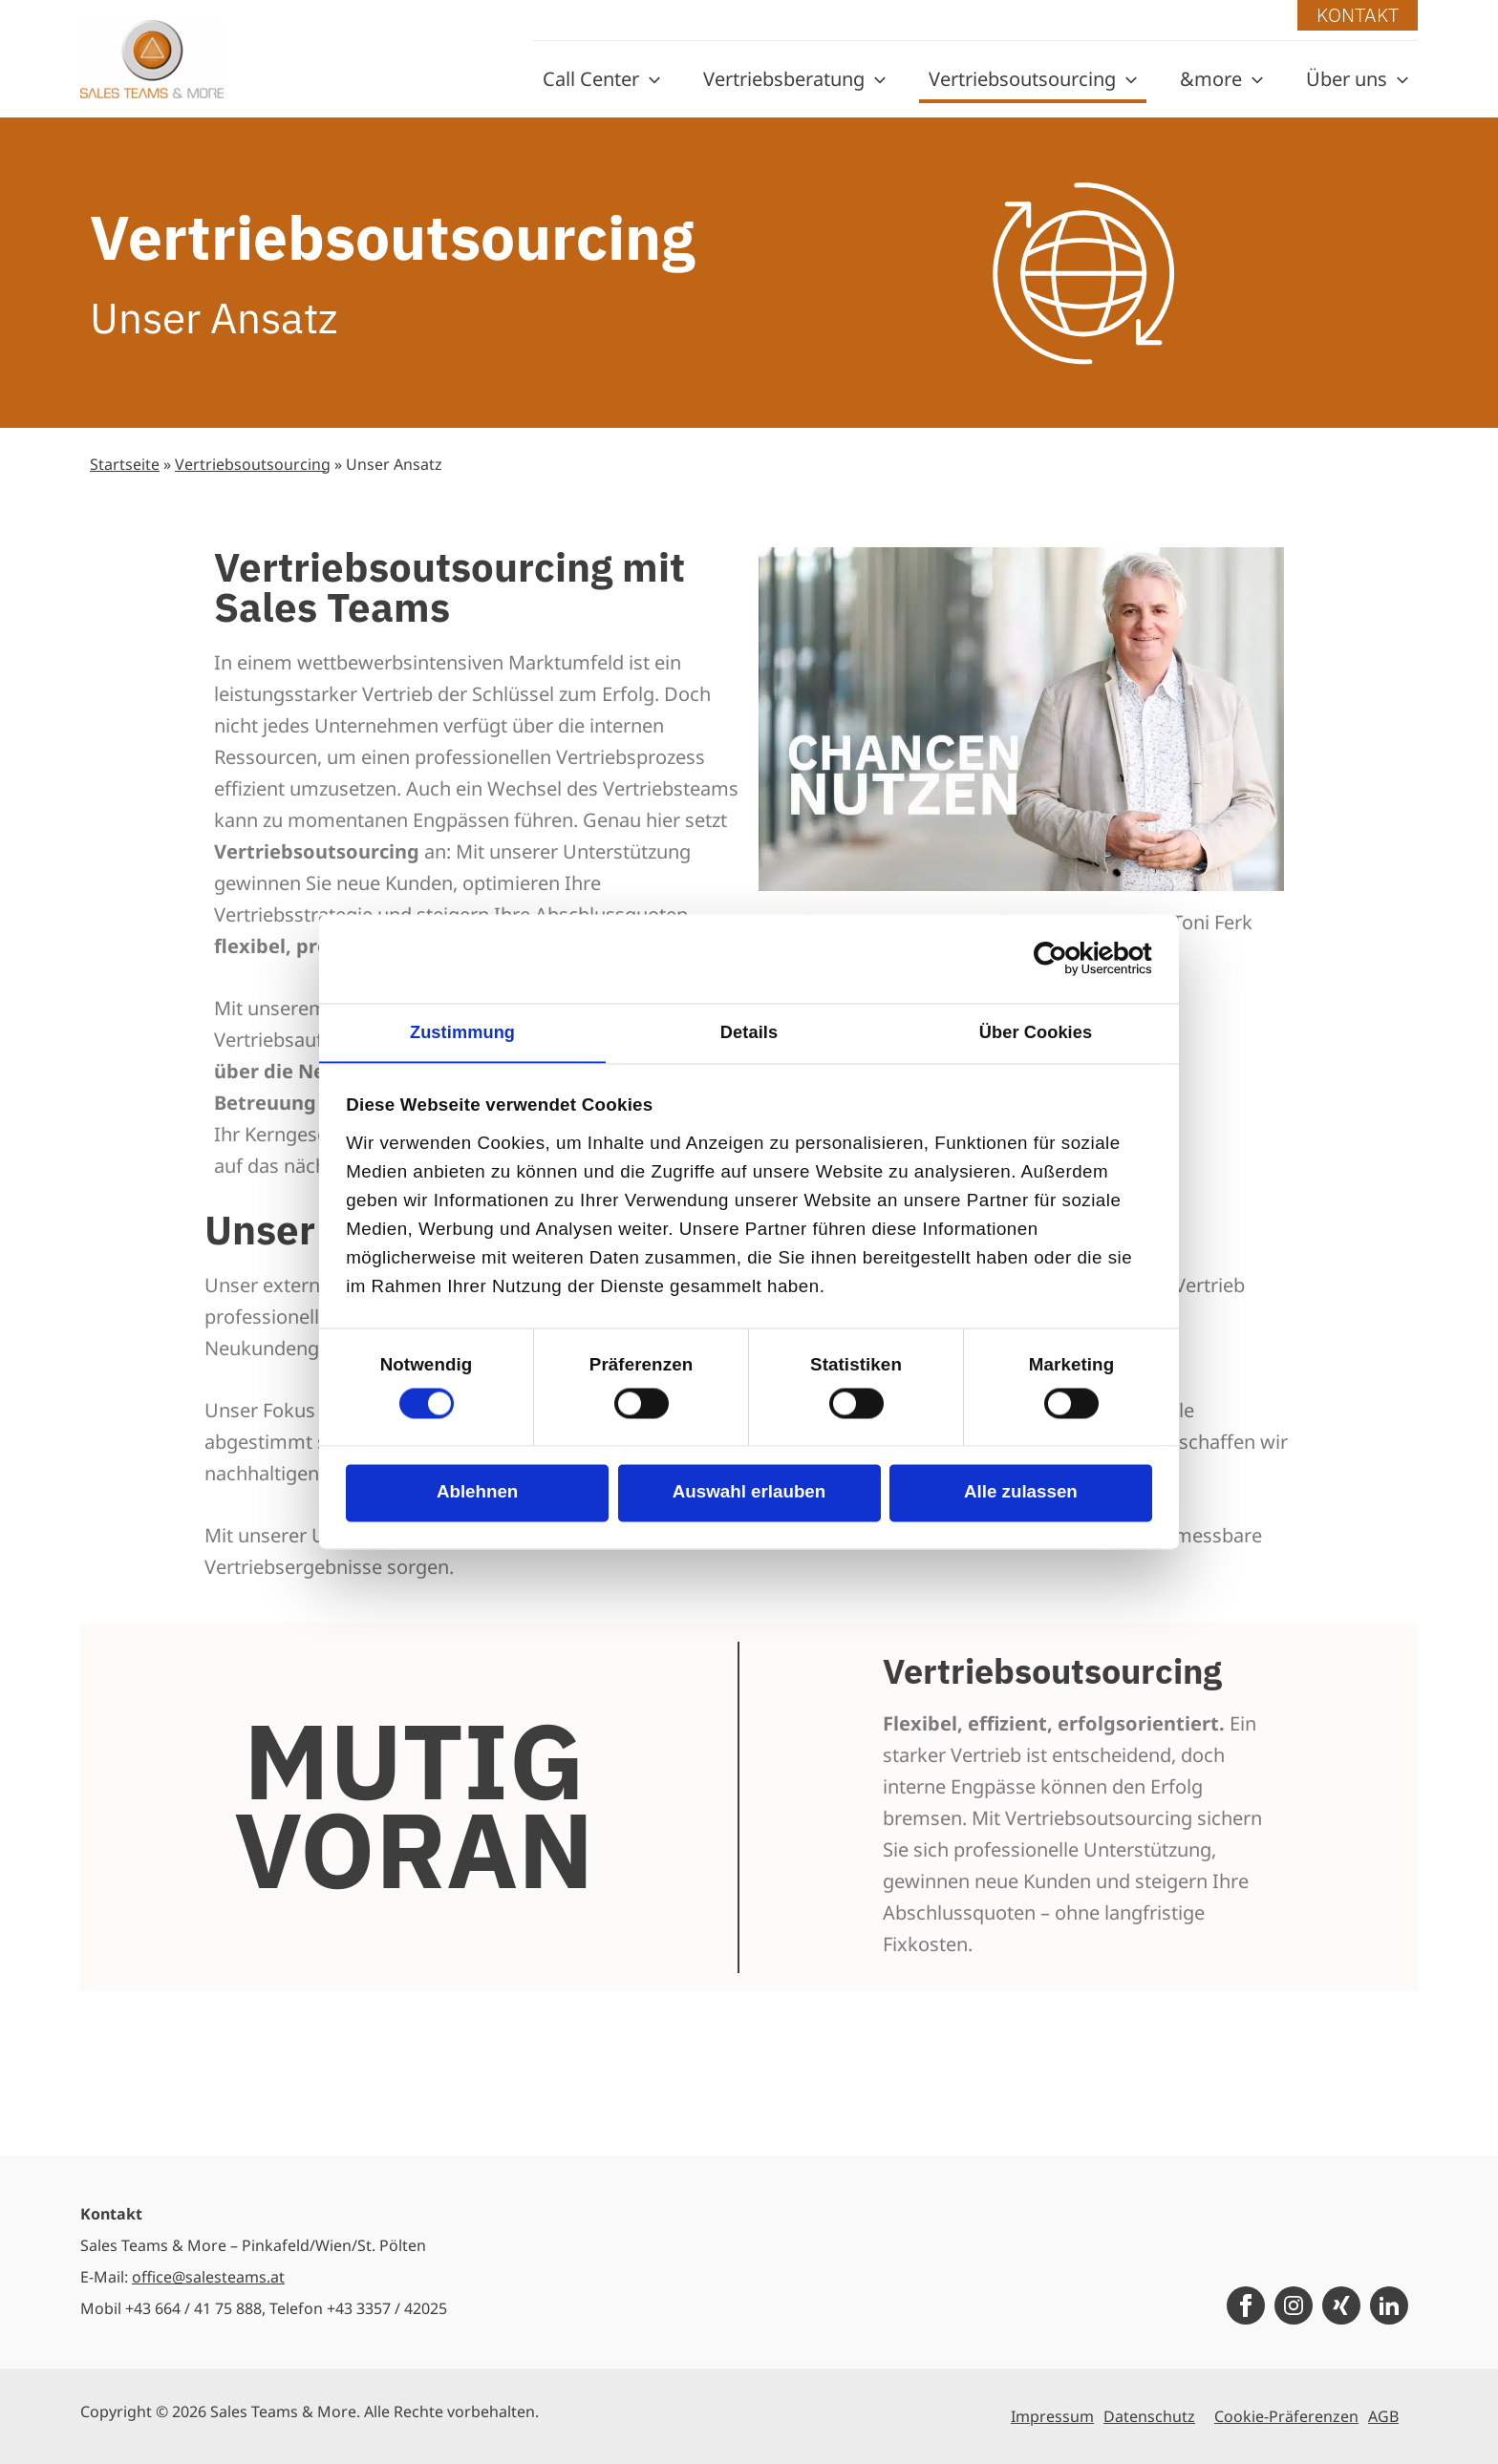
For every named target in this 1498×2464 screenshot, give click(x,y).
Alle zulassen (1021, 1494)
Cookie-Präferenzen (1286, 2416)
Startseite (125, 464)
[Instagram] (1293, 2305)
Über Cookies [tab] (1035, 1032)
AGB (1383, 2416)
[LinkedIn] (1389, 2305)
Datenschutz (1149, 2416)
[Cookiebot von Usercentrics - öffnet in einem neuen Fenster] (1068, 958)
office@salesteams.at (208, 2276)
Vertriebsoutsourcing (253, 464)
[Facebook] (1246, 2305)
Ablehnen (477, 1494)
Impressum (1052, 2416)
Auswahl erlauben (749, 1494)
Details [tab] (749, 1032)
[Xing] (1341, 2305)
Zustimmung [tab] (462, 1032)
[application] (649, 79)
